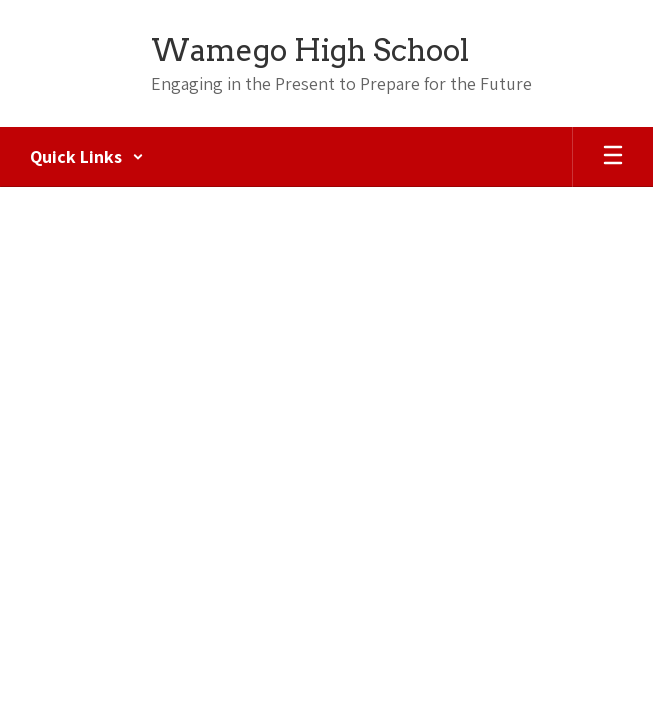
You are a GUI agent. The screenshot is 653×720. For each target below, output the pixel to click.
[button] (87, 157)
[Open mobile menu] (613, 157)
